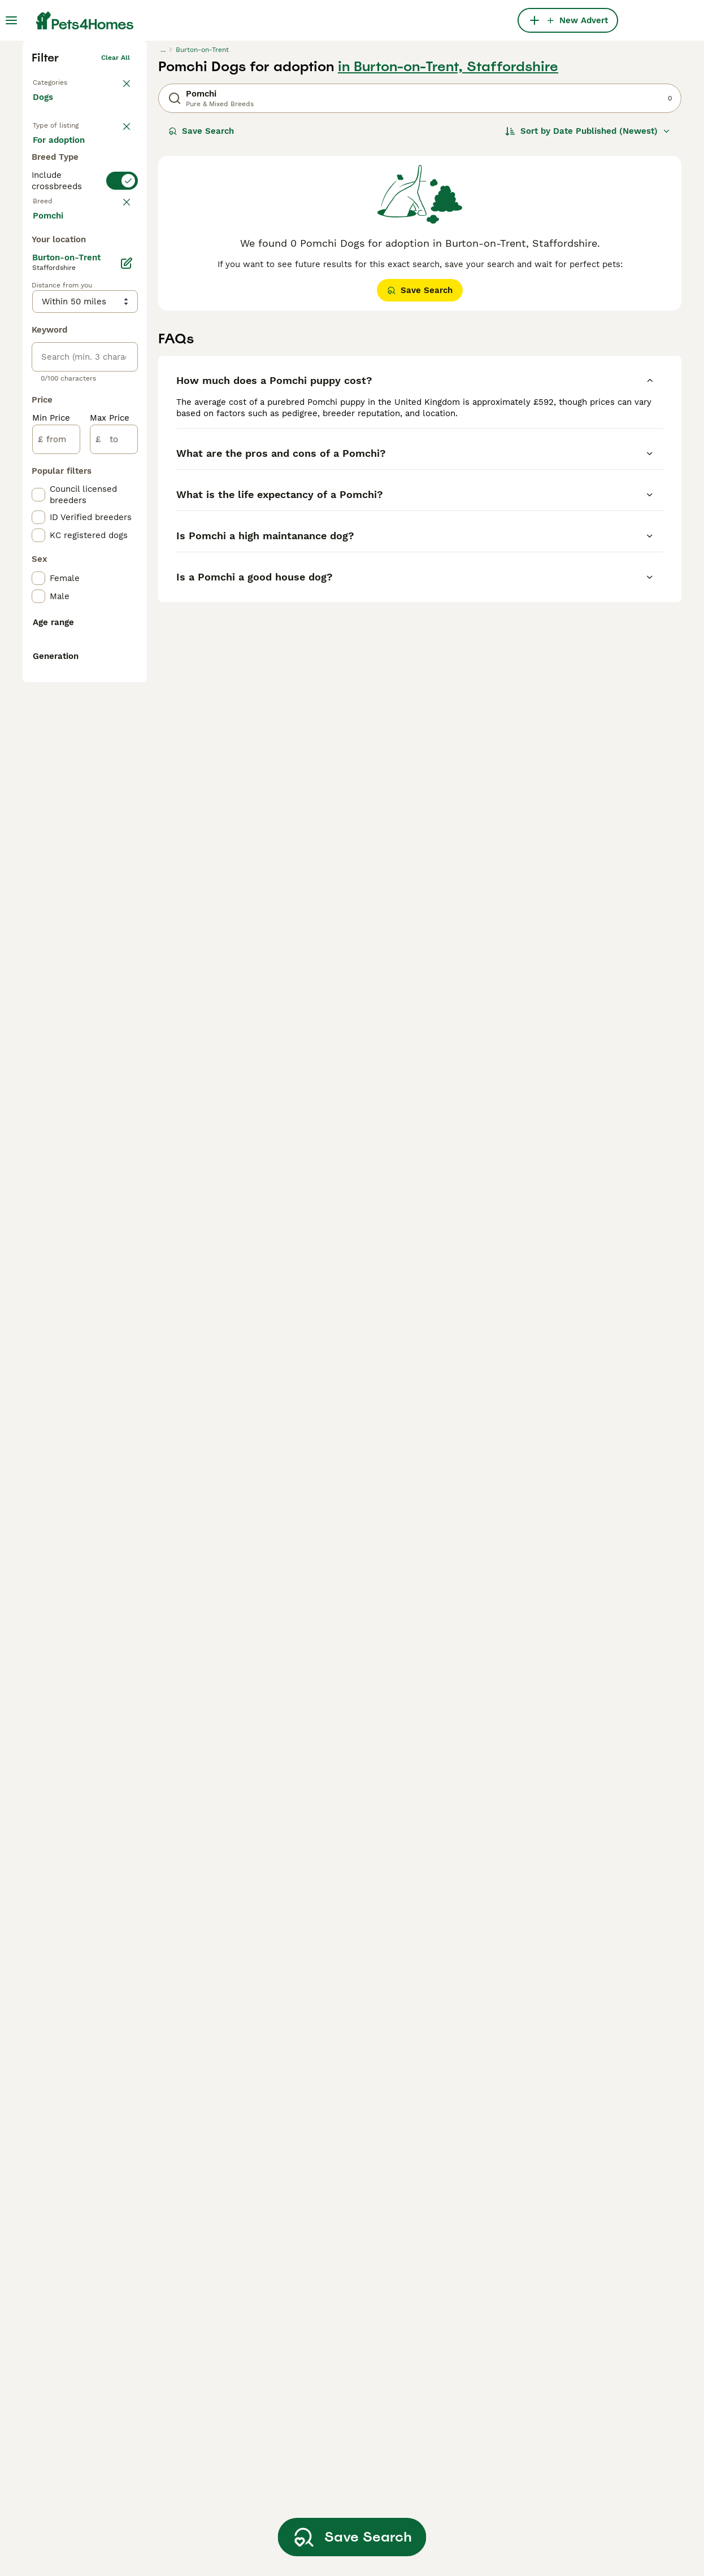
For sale (58, 320)
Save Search (201, 299)
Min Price (51, 891)
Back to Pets (54, 248)
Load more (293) (76, 688)
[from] (56, 912)
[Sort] (587, 299)
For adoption (68, 347)
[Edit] (126, 736)
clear (121, 444)
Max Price (109, 891)
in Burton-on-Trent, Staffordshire (448, 235)
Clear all (115, 226)
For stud (59, 374)
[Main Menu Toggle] (11, 20)
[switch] (85, 419)
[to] (114, 912)
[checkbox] (38, 499)
